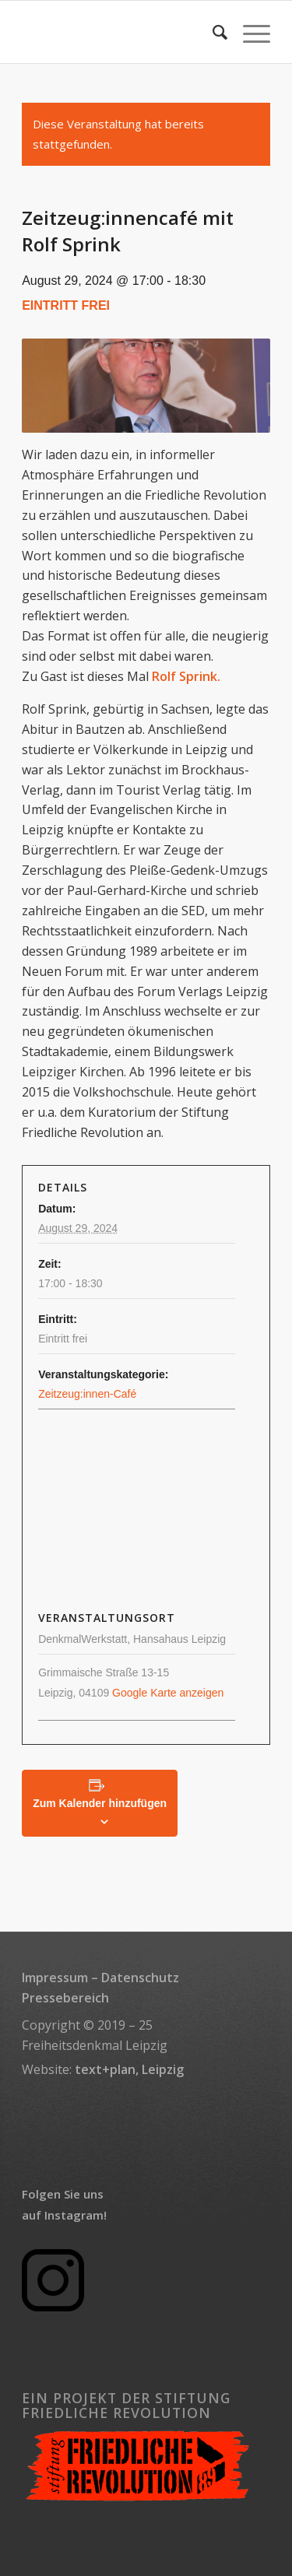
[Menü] (248, 32)
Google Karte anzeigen (167, 1692)
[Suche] (212, 32)
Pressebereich (65, 1997)
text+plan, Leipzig (129, 2069)
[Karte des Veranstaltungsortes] (146, 1511)
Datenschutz (140, 1977)
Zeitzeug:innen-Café (87, 1394)
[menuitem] (212, 32)
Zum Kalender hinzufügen (100, 1803)
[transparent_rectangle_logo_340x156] (121, 32)
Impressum (55, 1977)
